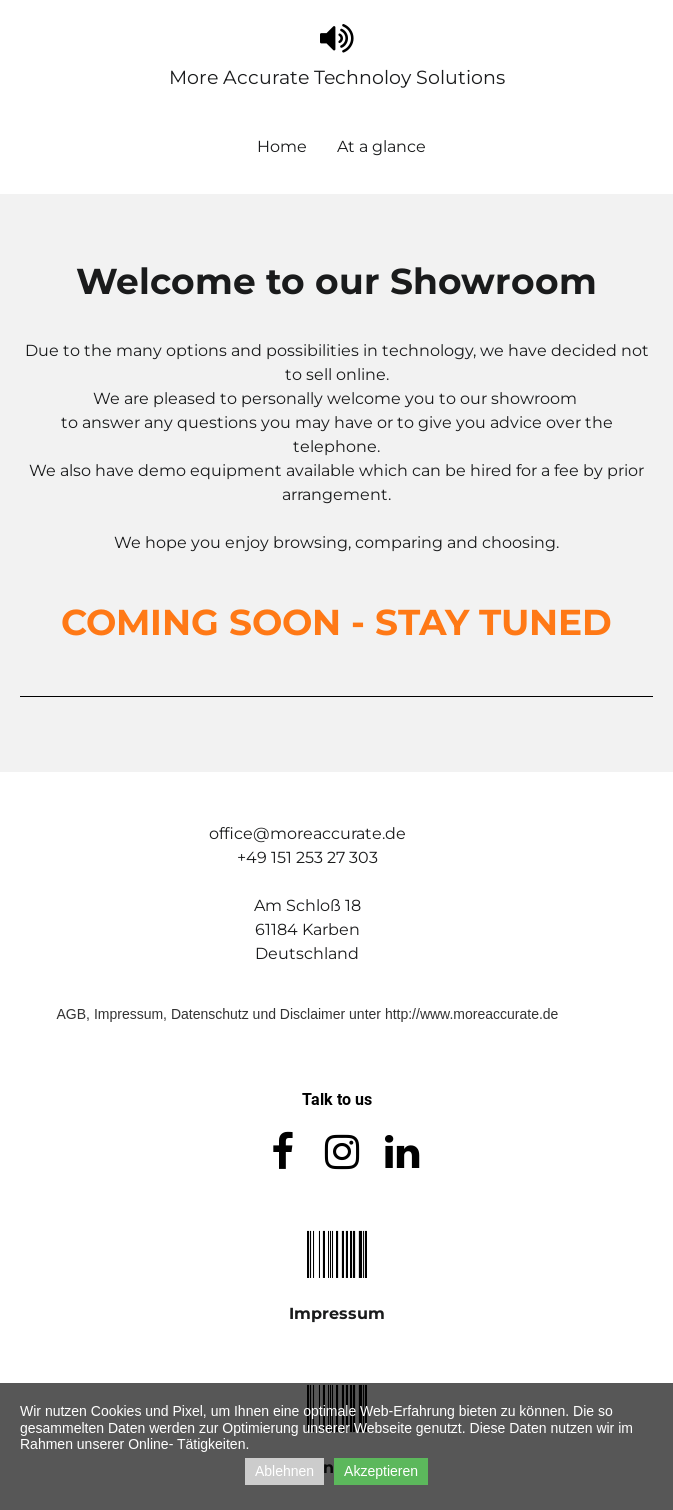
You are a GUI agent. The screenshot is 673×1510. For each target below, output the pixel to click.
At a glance (381, 146)
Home (282, 146)
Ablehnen (284, 1471)
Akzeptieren (381, 1471)
